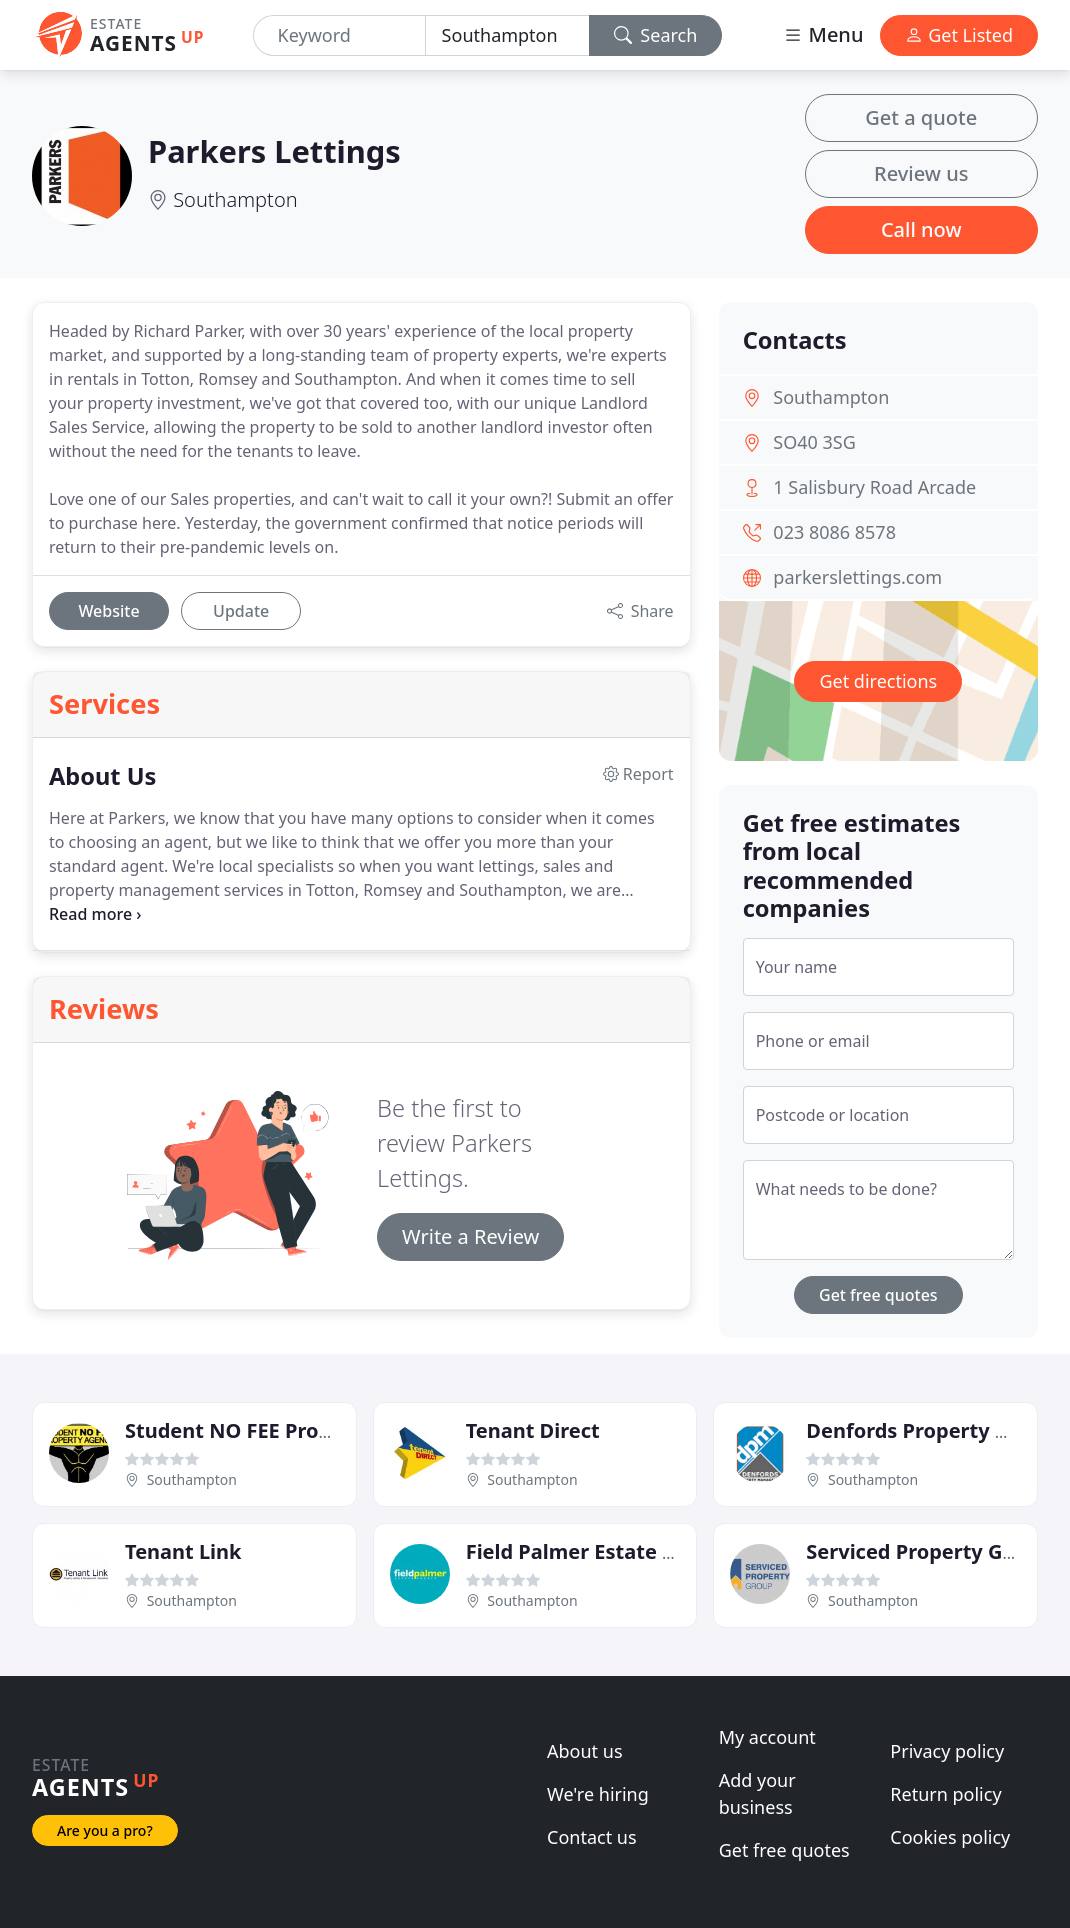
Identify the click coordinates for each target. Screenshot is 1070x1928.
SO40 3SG (814, 442)
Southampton (235, 199)
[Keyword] (339, 35)
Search (656, 35)
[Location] (507, 35)
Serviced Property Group (927, 1551)
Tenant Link (183, 1551)
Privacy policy (947, 1751)
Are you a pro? (105, 1830)
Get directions (878, 681)
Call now (921, 229)
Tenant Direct (533, 1430)
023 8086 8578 (834, 532)
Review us (921, 173)
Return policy (945, 1794)
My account (767, 1737)
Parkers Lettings (274, 151)
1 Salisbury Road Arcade (874, 487)
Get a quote (921, 117)
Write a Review (470, 1236)
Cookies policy (950, 1837)
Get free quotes (878, 1295)
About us (585, 1751)
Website (108, 611)
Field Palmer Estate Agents (599, 1551)
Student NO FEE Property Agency (287, 1430)
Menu (823, 34)
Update (241, 611)
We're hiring (598, 1794)
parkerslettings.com (857, 577)
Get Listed (959, 35)
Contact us (592, 1837)
